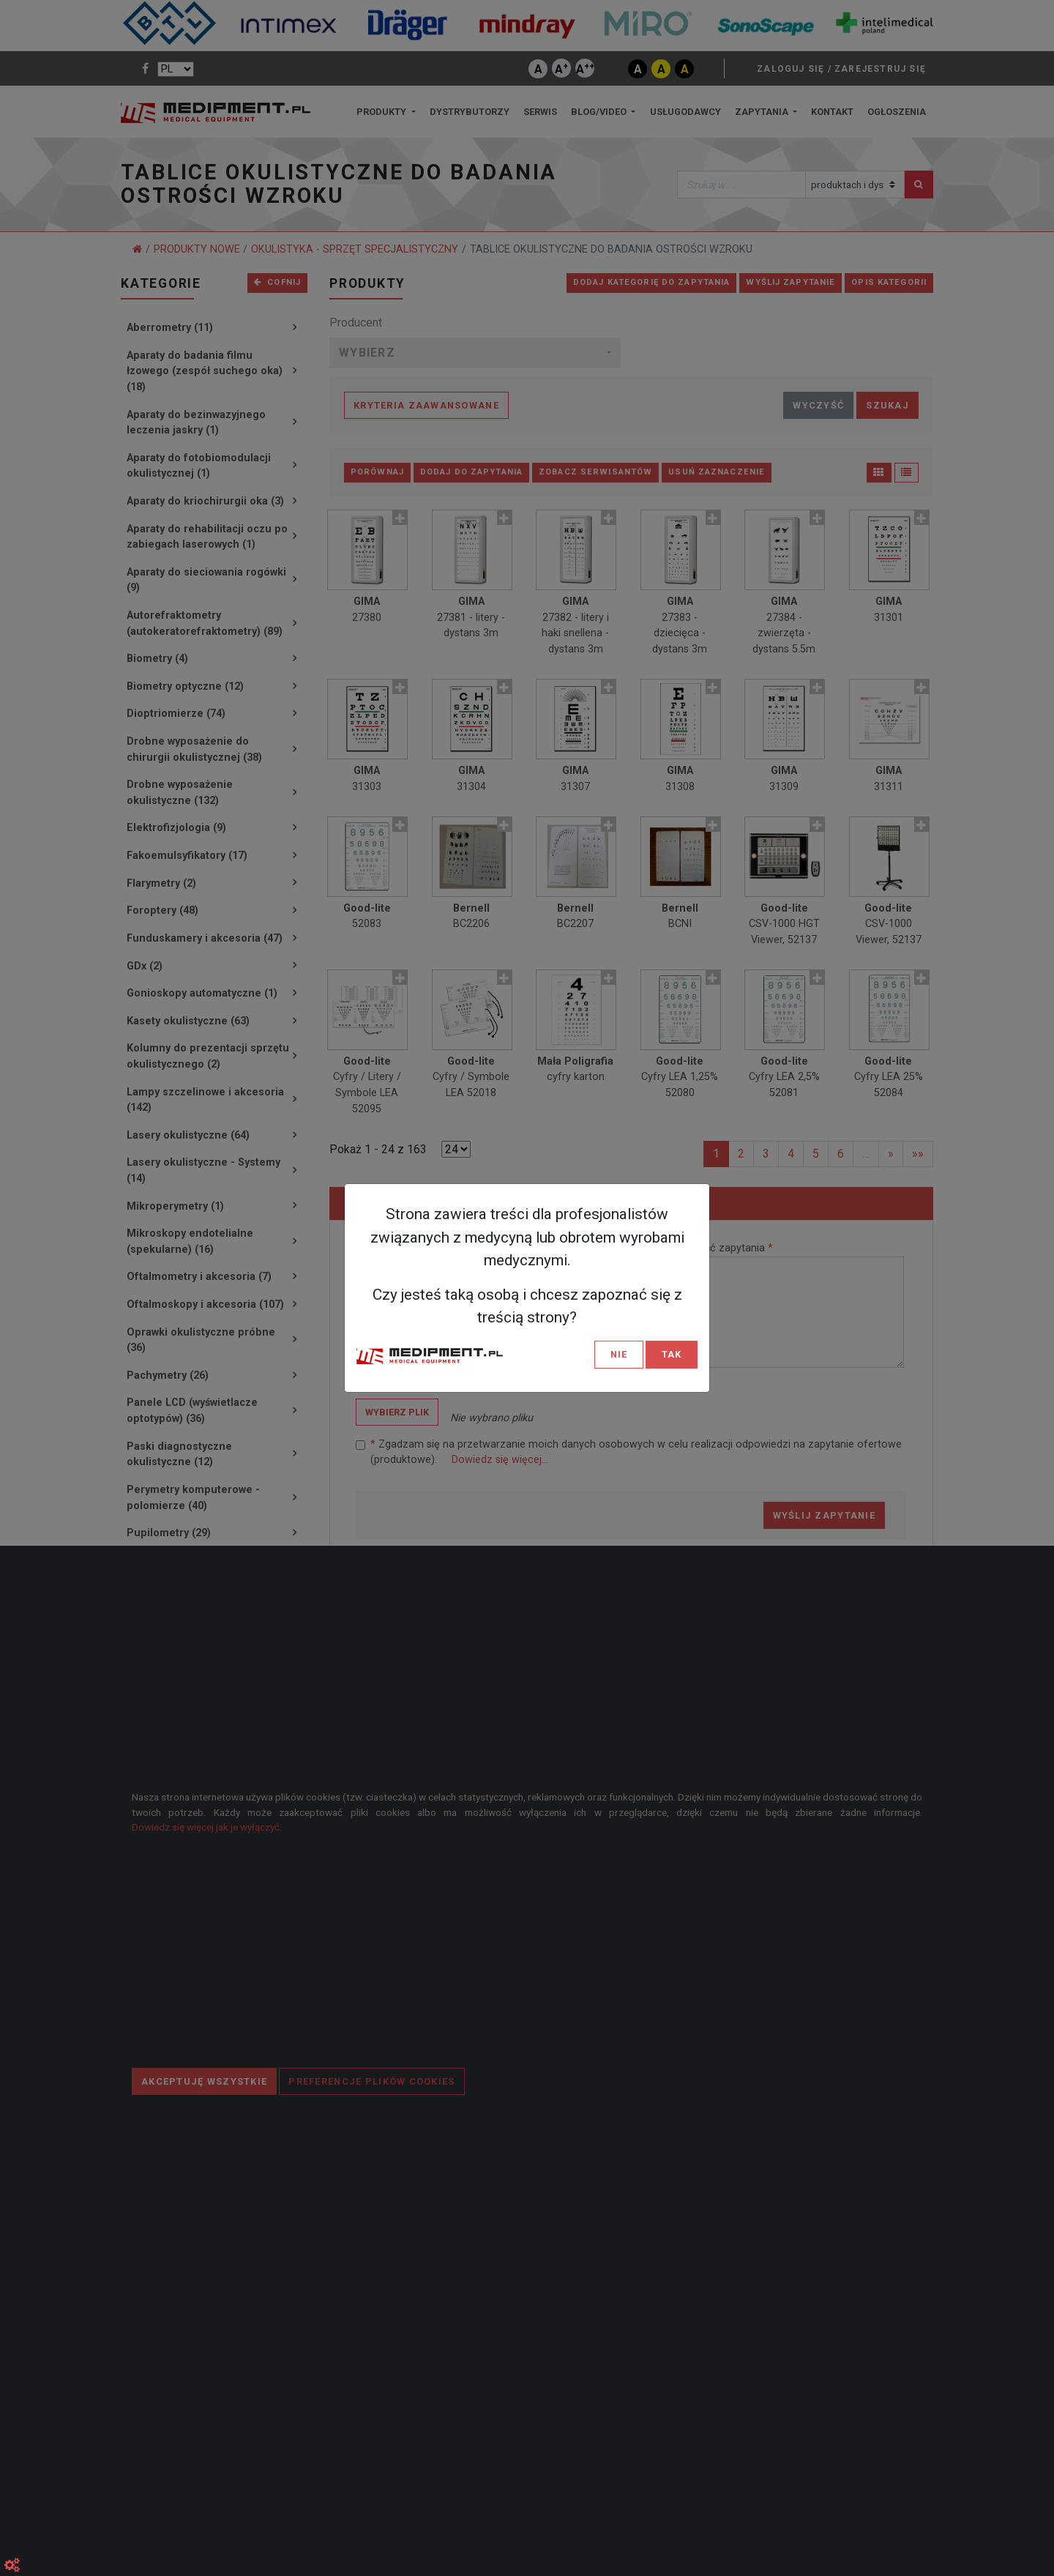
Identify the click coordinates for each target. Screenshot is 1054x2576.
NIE (619, 1354)
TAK (671, 1354)
